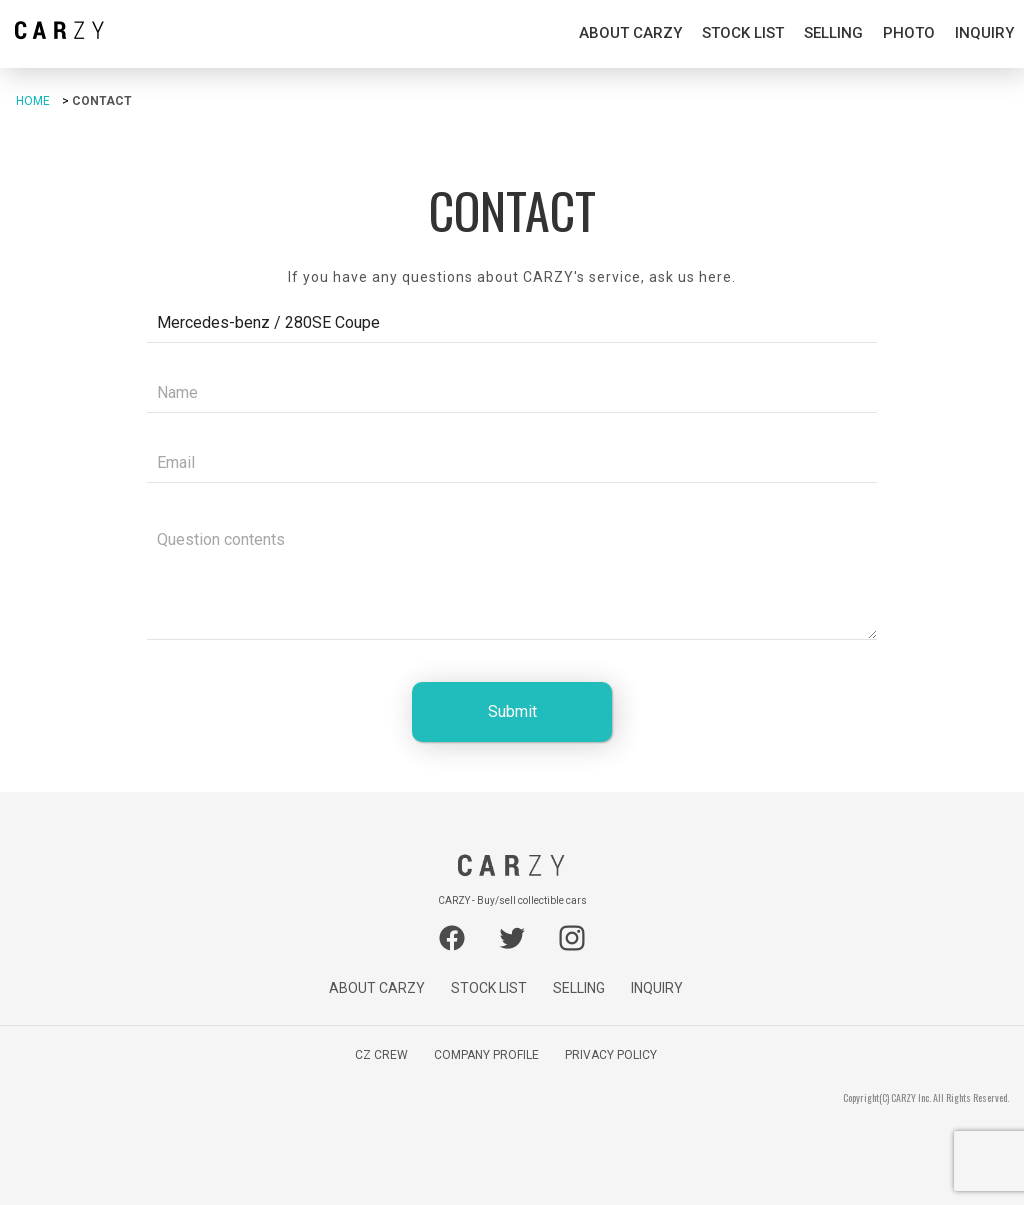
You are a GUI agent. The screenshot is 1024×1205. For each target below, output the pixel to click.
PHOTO (909, 33)
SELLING (833, 33)
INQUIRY (984, 33)
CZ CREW (381, 1055)
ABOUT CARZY (630, 33)
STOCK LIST (743, 33)
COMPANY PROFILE (486, 1055)
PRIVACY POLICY (611, 1055)
